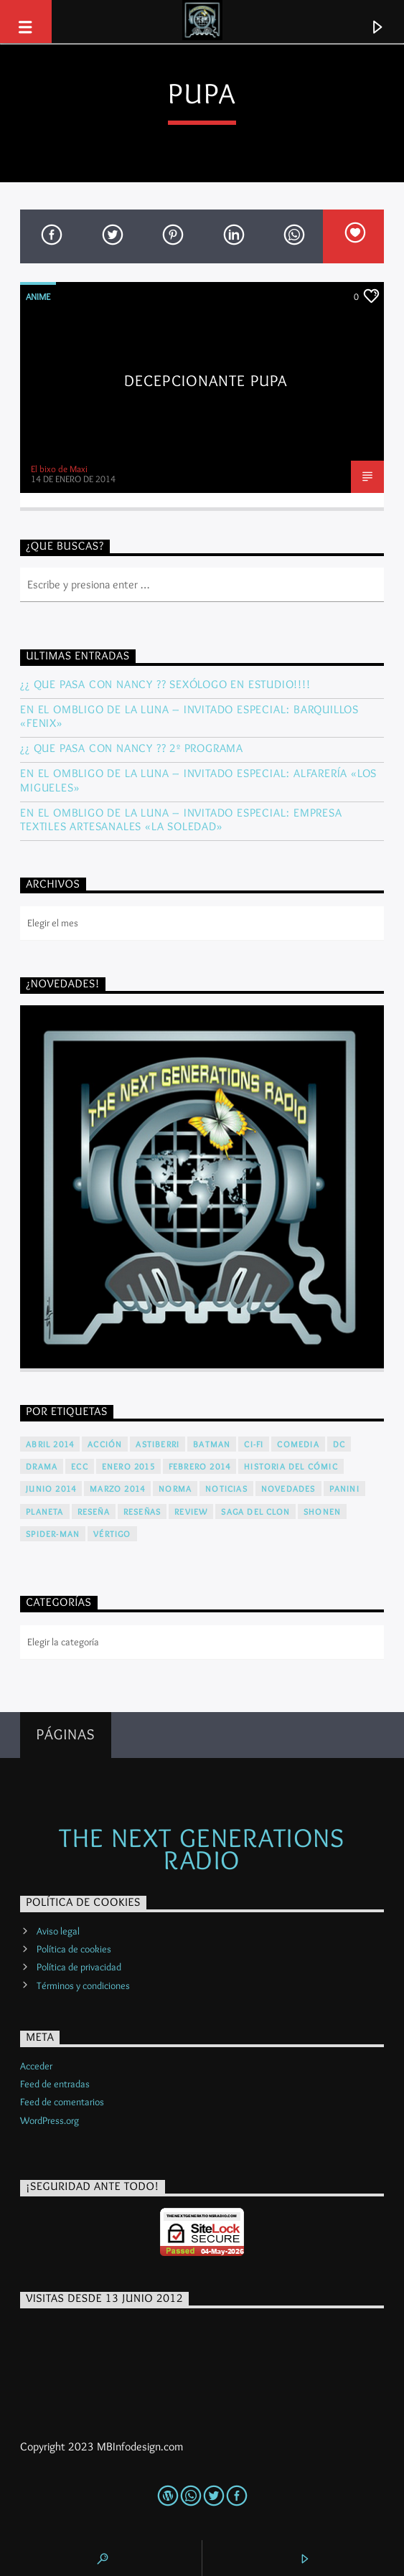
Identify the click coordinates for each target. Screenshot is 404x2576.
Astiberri (157, 1444)
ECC (79, 1466)
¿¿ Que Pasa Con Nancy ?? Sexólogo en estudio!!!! (165, 684)
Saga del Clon (255, 1511)
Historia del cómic (291, 1466)
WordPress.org (49, 2120)
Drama (41, 1466)
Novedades (288, 1488)
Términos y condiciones (83, 1985)
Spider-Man (53, 1533)
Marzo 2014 (117, 1488)
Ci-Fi (253, 1444)
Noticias (226, 1488)
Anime (38, 296)
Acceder (36, 2065)
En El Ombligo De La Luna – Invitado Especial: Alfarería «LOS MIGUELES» (198, 780)
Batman (211, 1444)
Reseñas (142, 1511)
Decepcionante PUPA (205, 380)
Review (190, 1511)
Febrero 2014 (199, 1466)
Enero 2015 (128, 1466)
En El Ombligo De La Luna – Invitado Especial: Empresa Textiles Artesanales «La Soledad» (181, 819)
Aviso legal (58, 1930)
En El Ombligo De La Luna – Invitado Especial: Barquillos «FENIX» (189, 716)
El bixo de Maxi (59, 468)
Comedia (298, 1444)
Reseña (93, 1511)
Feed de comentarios (62, 2101)
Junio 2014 (51, 1488)
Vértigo (112, 1533)
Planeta (44, 1511)
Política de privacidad (79, 1966)
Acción (105, 1444)
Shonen (322, 1511)
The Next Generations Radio (202, 1848)
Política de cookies (74, 1948)
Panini (344, 1488)
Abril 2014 (50, 1444)
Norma (175, 1488)
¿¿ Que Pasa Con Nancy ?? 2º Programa (131, 748)
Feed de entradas (55, 2083)
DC (339, 1444)
